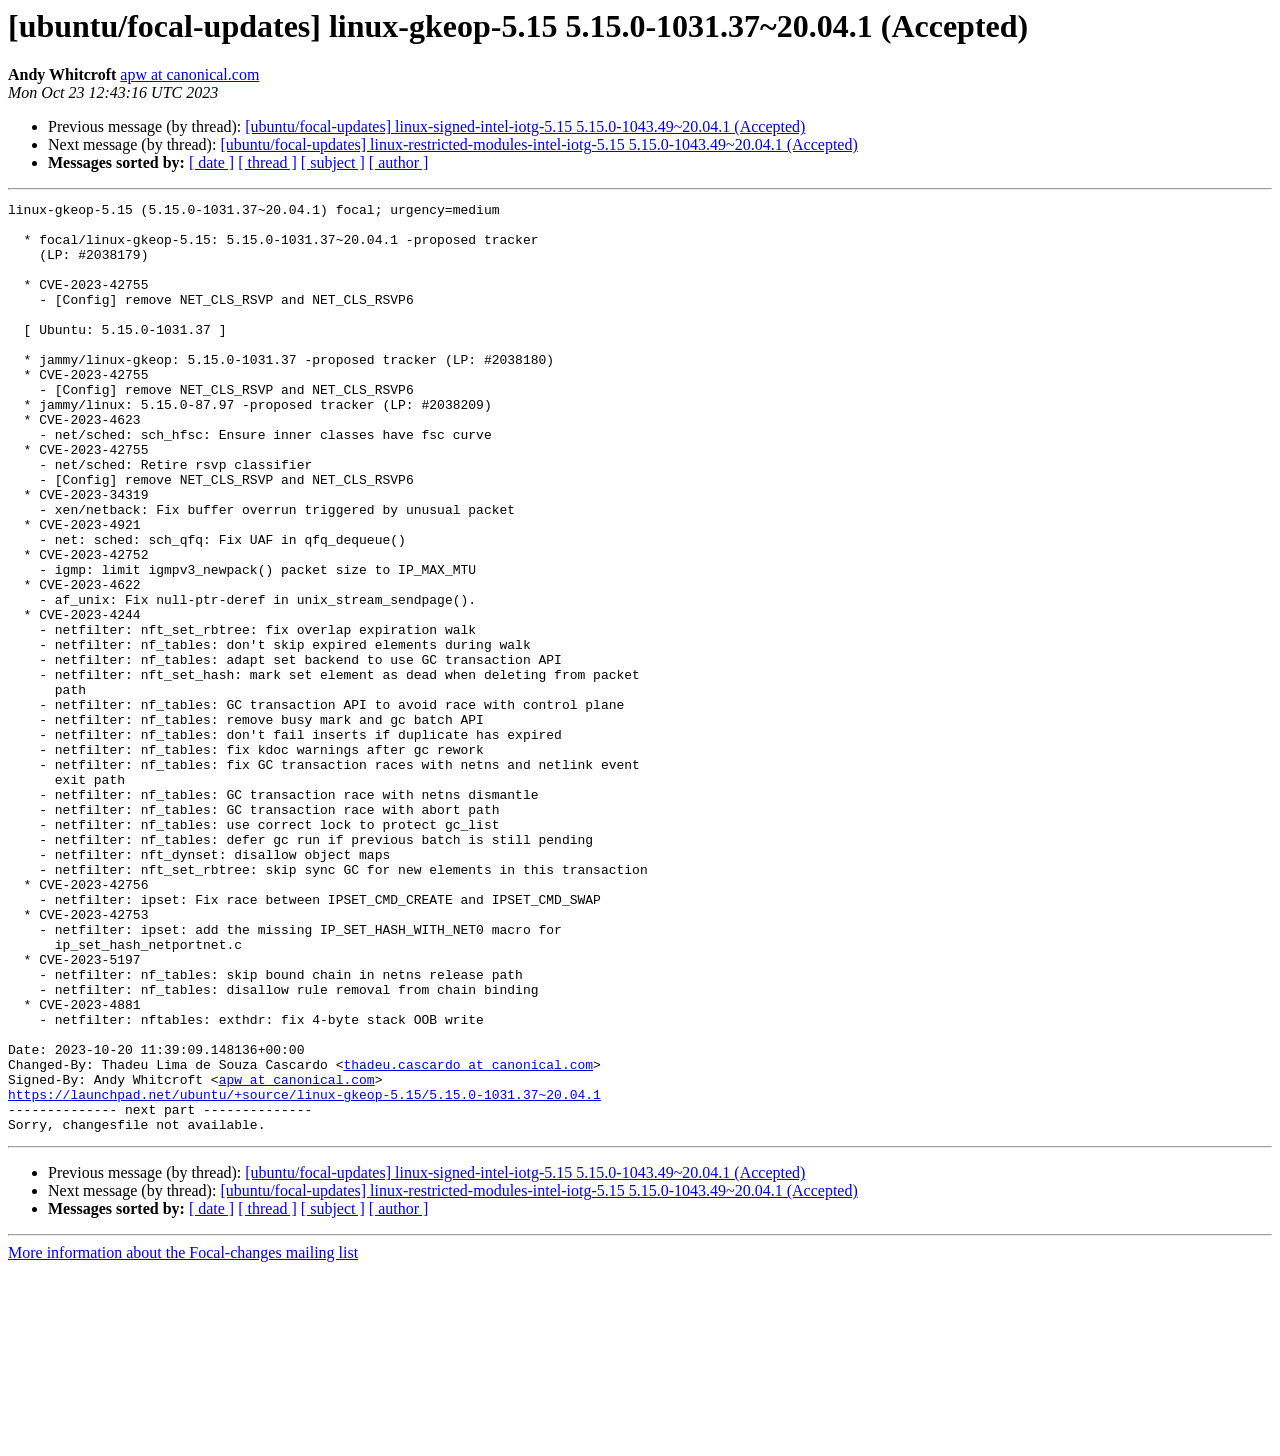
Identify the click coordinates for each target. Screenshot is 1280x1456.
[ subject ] (333, 162)
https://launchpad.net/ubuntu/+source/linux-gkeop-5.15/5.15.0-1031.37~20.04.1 (304, 1274)
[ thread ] (267, 162)
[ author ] (399, 162)
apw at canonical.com (189, 74)
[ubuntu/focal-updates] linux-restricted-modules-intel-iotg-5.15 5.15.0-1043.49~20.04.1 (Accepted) (538, 144)
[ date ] (211, 162)
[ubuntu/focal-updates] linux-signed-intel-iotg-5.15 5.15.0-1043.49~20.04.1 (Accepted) (525, 126)
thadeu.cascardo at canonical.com (468, 1238)
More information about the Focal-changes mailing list (183, 1438)
